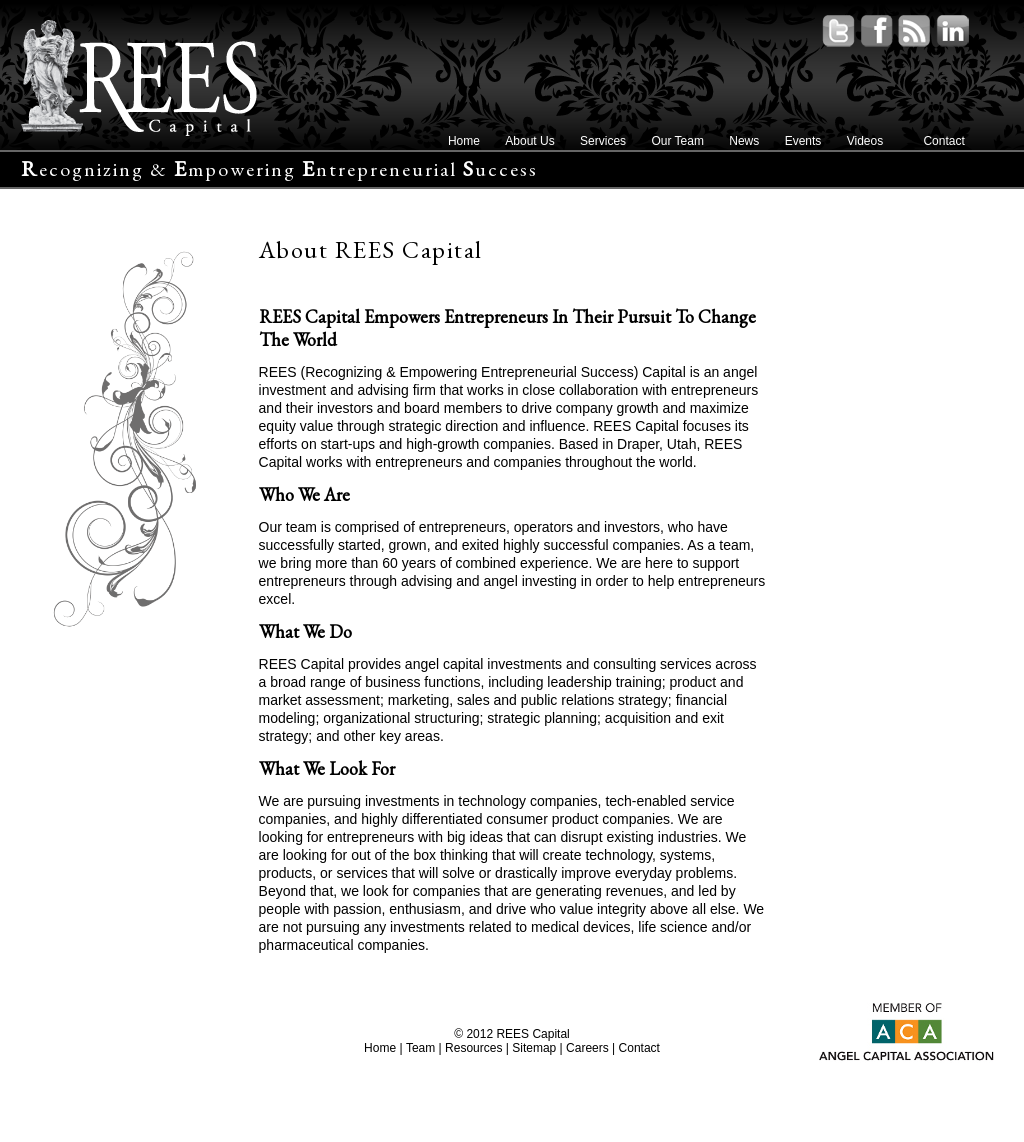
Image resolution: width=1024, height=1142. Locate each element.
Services (603, 141)
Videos (865, 141)
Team (420, 1048)
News (744, 141)
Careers (587, 1048)
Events (803, 141)
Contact (943, 141)
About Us (529, 141)
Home (464, 141)
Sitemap (534, 1048)
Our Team (677, 141)
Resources (473, 1048)
